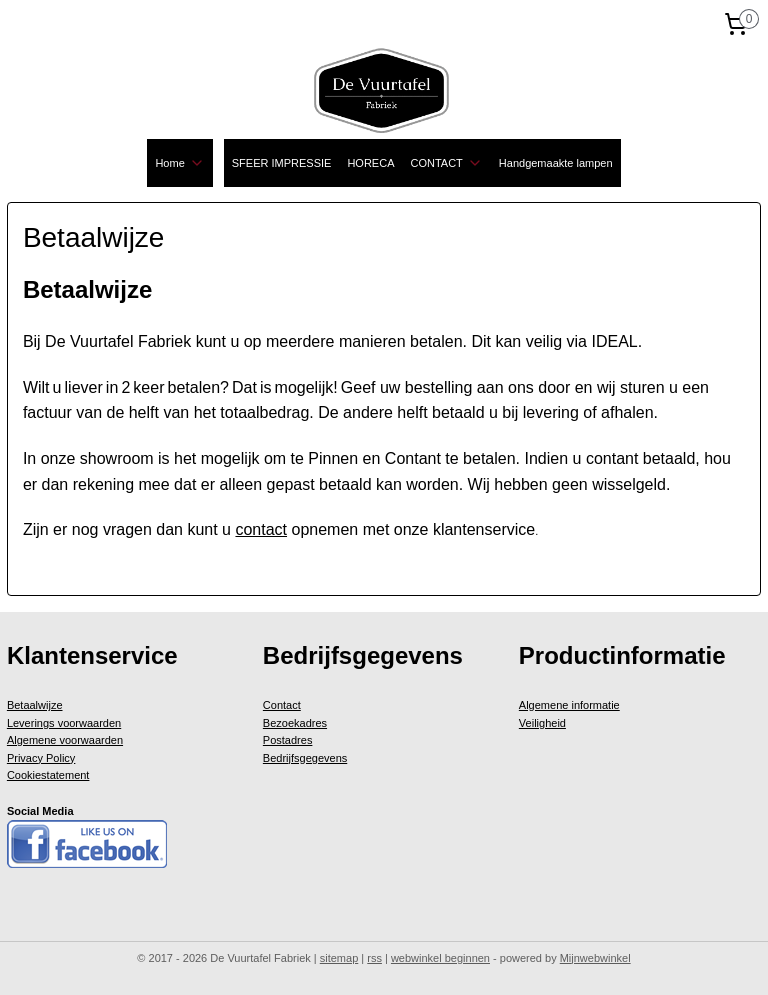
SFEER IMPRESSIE (282, 163)
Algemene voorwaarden (65, 740)
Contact (282, 705)
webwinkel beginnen (440, 958)
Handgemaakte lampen (556, 163)
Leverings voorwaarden (64, 723)
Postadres (288, 740)
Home (179, 163)
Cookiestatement (48, 775)
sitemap (339, 958)
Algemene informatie (569, 705)
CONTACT (446, 163)
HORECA (370, 163)
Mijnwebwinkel (595, 958)
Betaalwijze (35, 705)
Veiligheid (542, 723)
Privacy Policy (41, 758)
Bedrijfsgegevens (305, 758)
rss (374, 958)
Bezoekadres (295, 723)
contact (261, 530)
